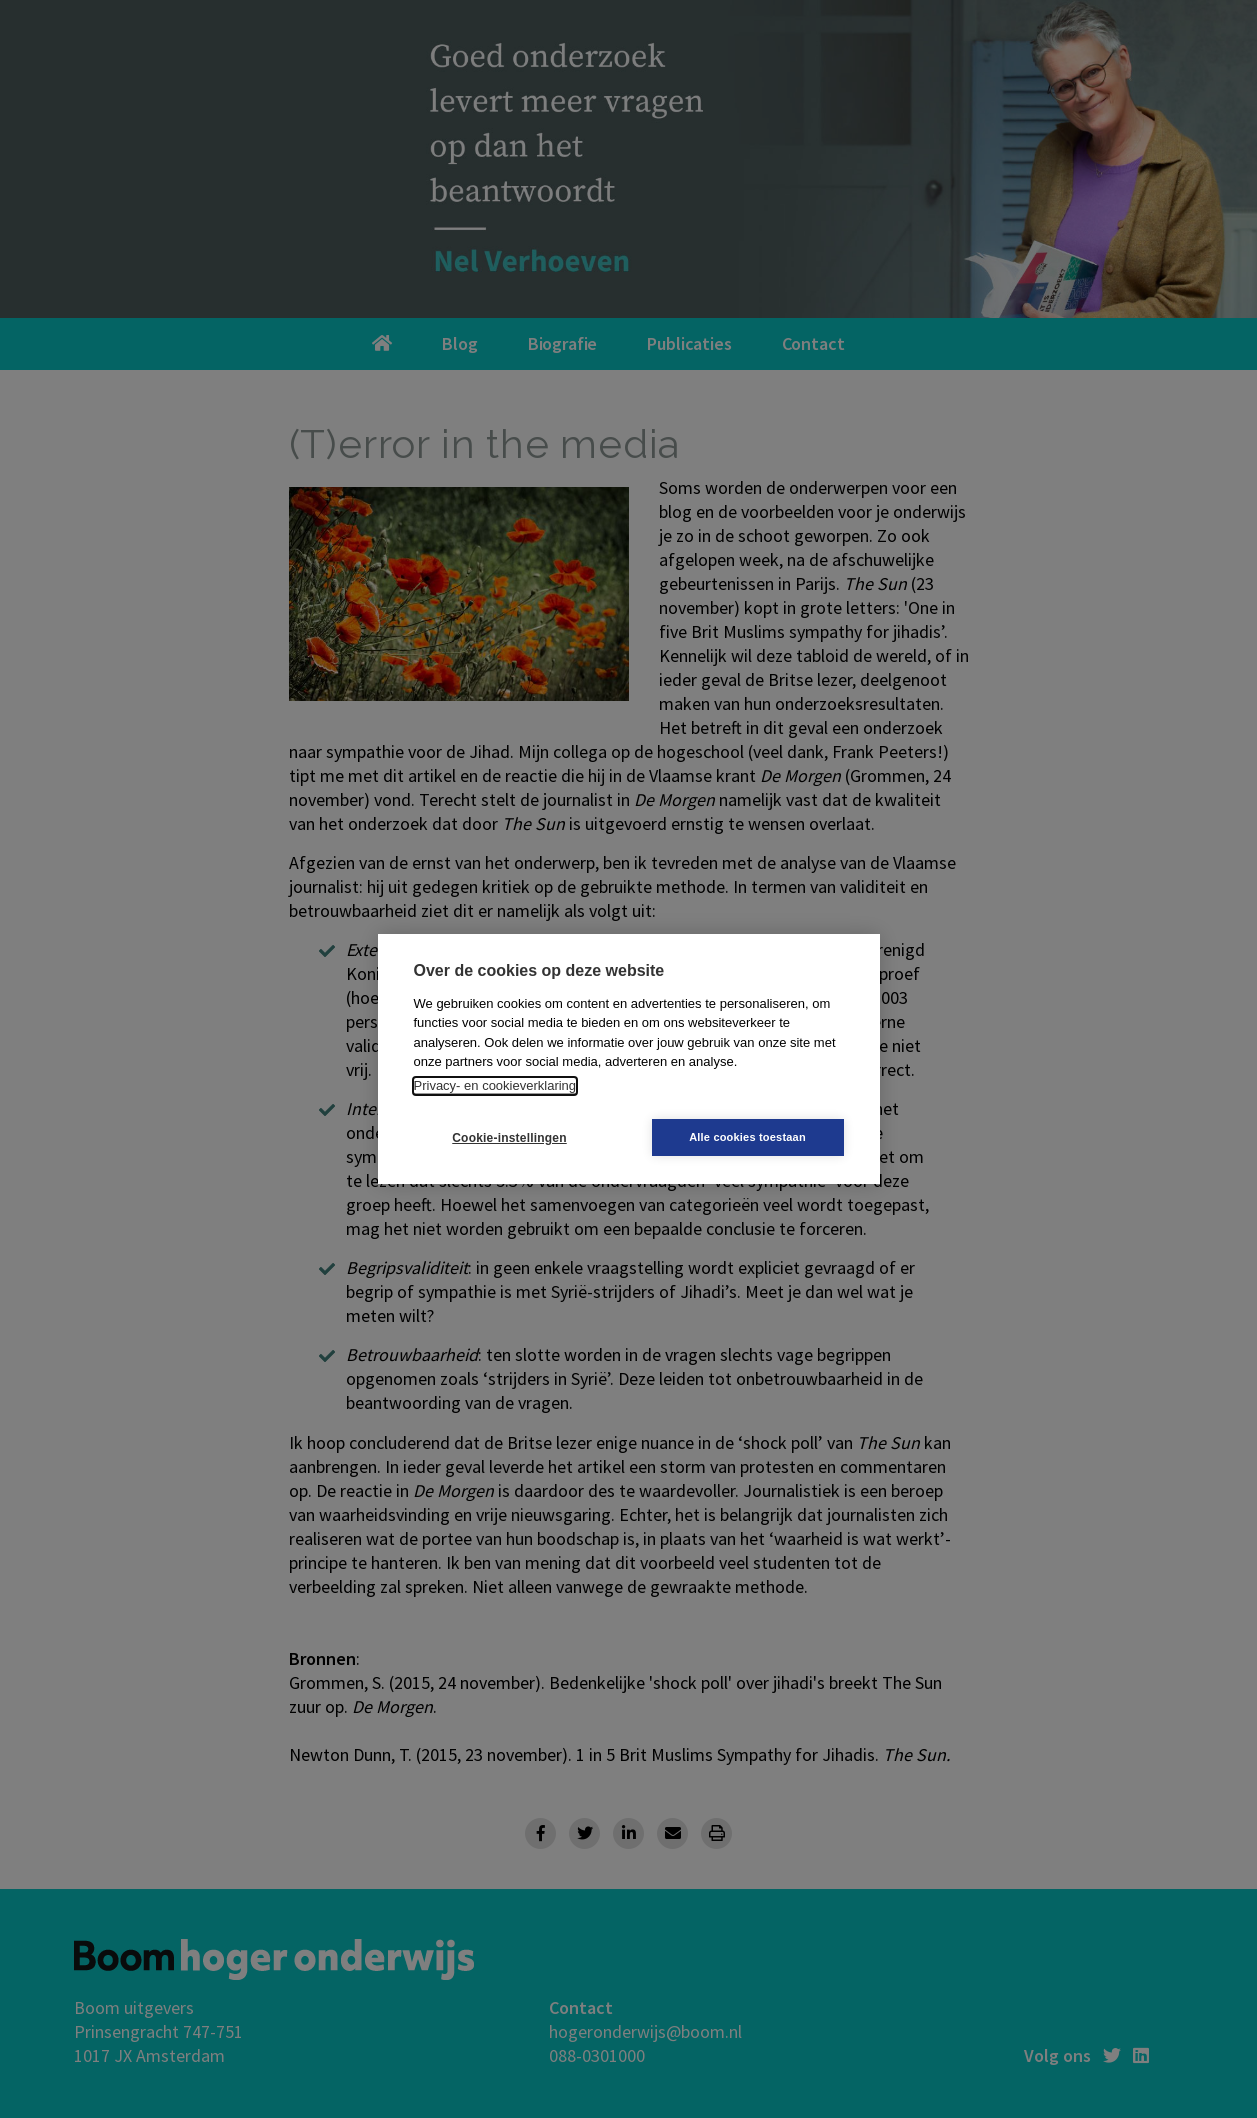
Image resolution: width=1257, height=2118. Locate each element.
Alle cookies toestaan (747, 1137)
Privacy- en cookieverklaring (495, 1085)
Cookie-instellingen (509, 1138)
